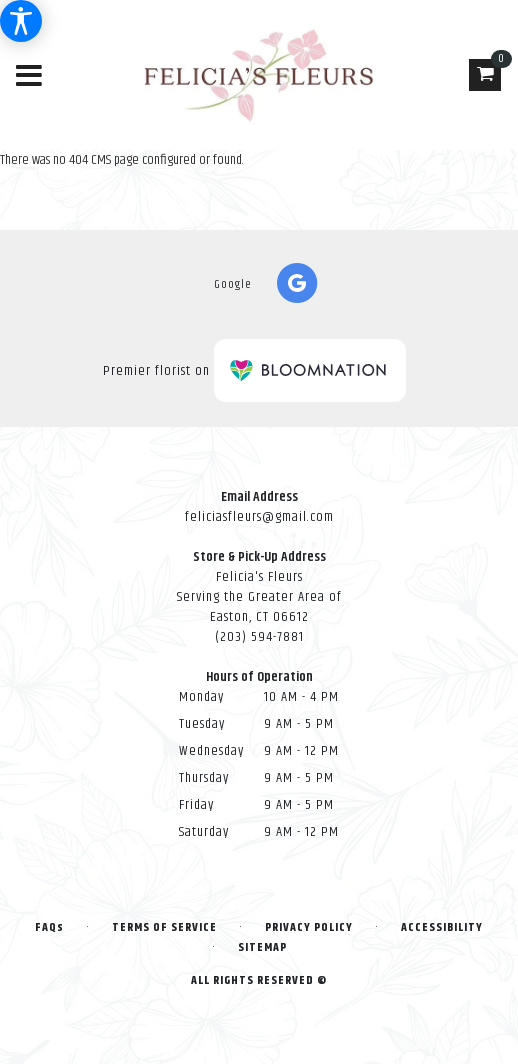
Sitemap (262, 947)
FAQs (49, 927)
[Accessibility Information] (21, 21)
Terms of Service (164, 927)
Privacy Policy (309, 927)
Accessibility (442, 927)
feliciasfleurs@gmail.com (259, 517)
